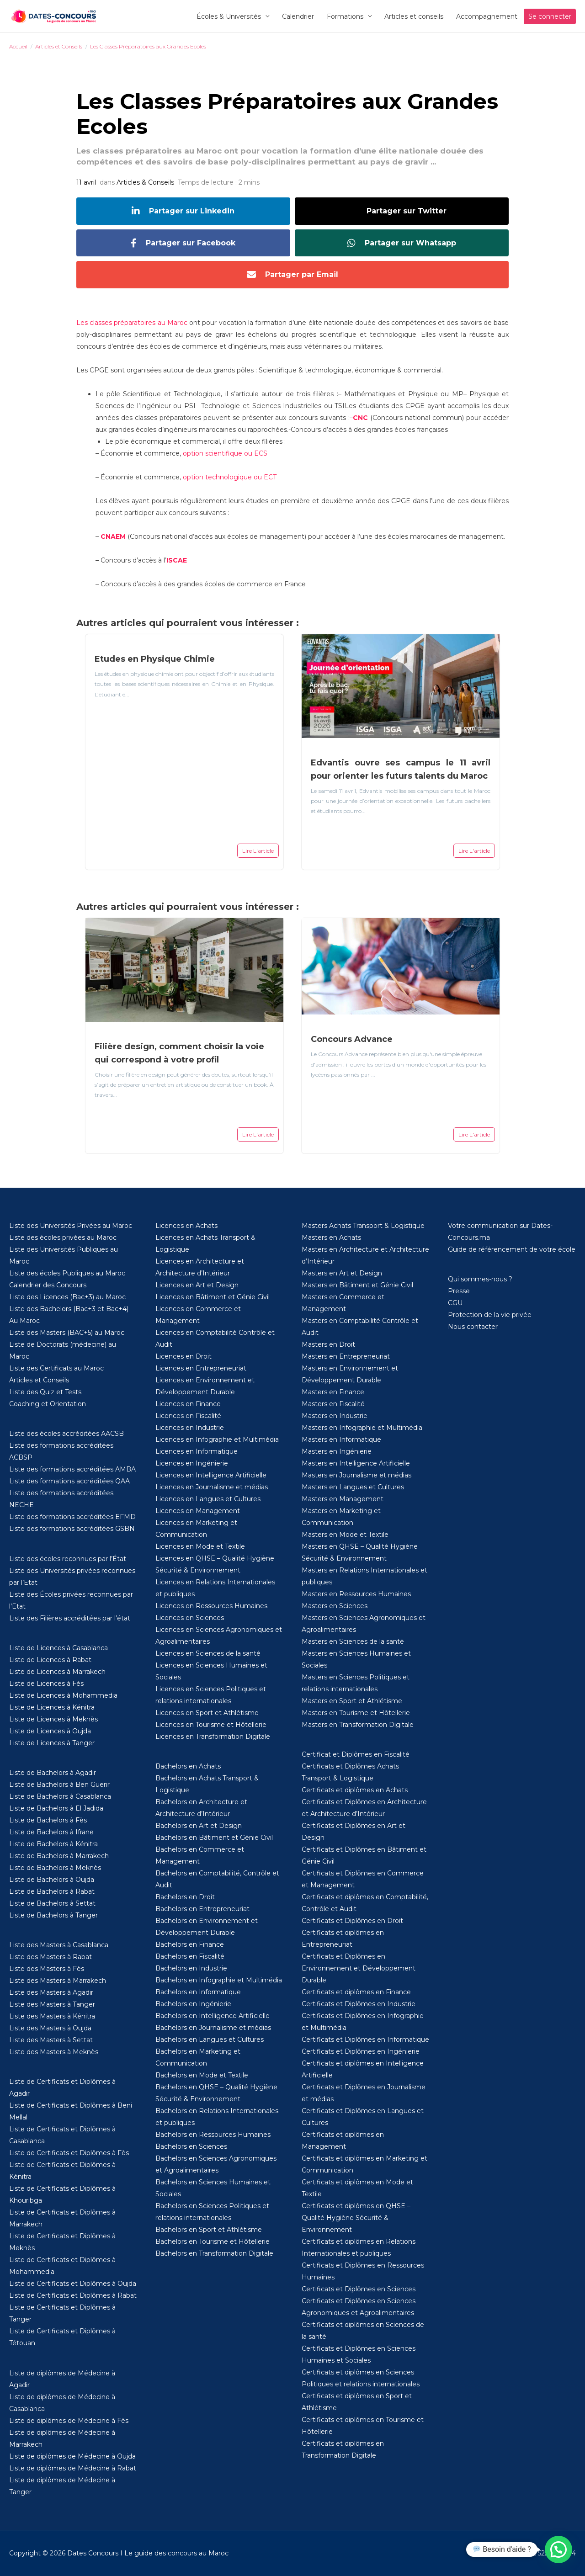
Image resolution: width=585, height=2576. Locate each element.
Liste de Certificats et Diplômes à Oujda (72, 2283)
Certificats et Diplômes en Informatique (365, 2039)
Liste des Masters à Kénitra (52, 2016)
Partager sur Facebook (183, 243)
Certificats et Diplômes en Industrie (358, 2004)
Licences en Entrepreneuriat (200, 1368)
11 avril (86, 182)
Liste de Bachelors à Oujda (51, 1879)
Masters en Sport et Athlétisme (352, 1701)
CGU (455, 1303)
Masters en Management (342, 1499)
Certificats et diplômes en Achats (355, 1790)
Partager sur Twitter (407, 211)
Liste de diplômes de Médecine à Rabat (72, 2468)
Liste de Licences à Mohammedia (63, 1695)
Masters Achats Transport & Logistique (363, 1226)
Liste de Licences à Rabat (50, 1660)
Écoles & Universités (229, 16)
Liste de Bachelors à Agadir (52, 1773)
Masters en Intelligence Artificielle (356, 1463)
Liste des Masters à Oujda (50, 2028)
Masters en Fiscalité (333, 1404)
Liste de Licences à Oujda (50, 1731)
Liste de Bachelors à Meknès (55, 1868)
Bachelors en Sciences (191, 2146)
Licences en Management (197, 1511)
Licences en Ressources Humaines (211, 1606)
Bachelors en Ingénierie (193, 2004)
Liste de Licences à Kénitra (52, 1707)
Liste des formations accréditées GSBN (72, 1528)
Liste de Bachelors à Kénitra (53, 1844)
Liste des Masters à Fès (46, 1969)
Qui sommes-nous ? (480, 1279)
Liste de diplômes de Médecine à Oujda (72, 2456)
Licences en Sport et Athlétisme (207, 1713)
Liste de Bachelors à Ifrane (51, 1832)
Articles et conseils (413, 16)
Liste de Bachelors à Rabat (52, 1891)
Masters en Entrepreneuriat (346, 1356)
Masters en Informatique (341, 1439)
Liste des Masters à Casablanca (58, 1945)
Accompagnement (486, 16)
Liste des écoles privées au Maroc (63, 1237)
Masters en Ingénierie (337, 1451)
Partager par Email (292, 274)
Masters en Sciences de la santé (353, 1641)
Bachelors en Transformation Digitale (214, 2253)
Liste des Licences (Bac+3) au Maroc (67, 1297)
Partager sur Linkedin (183, 211)
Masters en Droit (328, 1344)
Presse (459, 1291)
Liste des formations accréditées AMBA (72, 1469)
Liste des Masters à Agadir (51, 1992)
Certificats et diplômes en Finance (356, 1992)
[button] (558, 2549)
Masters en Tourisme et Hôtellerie (356, 1713)
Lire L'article (258, 850)
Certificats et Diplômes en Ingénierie (361, 2051)
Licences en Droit (183, 1356)
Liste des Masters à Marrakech (57, 1980)
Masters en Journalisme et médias (356, 1475)
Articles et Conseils (39, 1380)
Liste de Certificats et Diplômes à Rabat (73, 2295)
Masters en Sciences (334, 1606)
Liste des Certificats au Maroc (56, 1368)
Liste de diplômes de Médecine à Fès (68, 2421)
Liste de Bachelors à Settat (52, 1903)
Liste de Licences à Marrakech (57, 1672)
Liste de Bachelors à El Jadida (56, 1808)
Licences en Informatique (196, 1451)
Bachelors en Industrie (191, 1968)
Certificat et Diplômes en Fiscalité (356, 1754)
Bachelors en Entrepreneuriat (202, 1909)
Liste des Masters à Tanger (52, 2004)
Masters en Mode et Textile (345, 1534)
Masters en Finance (333, 1392)
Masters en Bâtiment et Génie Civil (357, 1285)
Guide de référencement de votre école (511, 1249)
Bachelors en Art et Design (198, 1826)
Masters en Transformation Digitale (358, 1725)
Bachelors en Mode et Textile (201, 2075)
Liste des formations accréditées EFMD (72, 1517)
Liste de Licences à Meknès (53, 1719)
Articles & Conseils (145, 182)
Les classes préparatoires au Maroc (131, 323)
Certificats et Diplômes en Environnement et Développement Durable (358, 1968)
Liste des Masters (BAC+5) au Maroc (66, 1332)
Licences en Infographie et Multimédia (217, 1439)
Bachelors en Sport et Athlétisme (208, 2229)
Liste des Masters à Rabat (50, 1957)
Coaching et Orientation (47, 1404)
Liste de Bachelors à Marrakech (59, 1856)
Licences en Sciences (189, 1618)
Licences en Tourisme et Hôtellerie (210, 1725)
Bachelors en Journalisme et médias (213, 2028)
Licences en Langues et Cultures (208, 1499)
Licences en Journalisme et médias (211, 1487)
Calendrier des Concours (47, 1285)
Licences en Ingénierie (191, 1463)
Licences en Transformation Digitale (212, 1736)
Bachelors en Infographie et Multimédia (218, 1980)
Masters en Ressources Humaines (356, 1594)
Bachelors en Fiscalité (189, 1956)
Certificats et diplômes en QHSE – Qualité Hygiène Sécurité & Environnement (356, 2218)
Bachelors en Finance (189, 1944)
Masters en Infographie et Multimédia (362, 1427)
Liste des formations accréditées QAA (69, 1481)
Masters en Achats (331, 1237)
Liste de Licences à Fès (46, 1683)
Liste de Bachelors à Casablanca (60, 1796)
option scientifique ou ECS (225, 453)
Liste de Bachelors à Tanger (53, 1915)
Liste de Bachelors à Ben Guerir (59, 1784)
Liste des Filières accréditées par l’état (69, 1618)
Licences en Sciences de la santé (208, 1653)
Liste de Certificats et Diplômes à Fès (69, 2153)
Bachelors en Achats (188, 1766)
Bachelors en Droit (185, 1897)
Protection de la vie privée (490, 1315)
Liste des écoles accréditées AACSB (66, 1433)
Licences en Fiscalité (188, 1416)
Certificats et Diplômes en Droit (352, 1921)
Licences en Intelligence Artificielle (210, 1475)
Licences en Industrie (189, 1427)
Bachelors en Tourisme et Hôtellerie (212, 2241)
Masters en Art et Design (342, 1273)
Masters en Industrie (334, 1416)
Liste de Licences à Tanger (52, 1743)
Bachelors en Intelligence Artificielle (212, 2016)
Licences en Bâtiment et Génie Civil (212, 1297)
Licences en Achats (186, 1226)
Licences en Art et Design (197, 1285)
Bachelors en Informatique (198, 1992)
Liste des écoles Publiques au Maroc (67, 1273)
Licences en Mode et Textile (200, 1546)
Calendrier (298, 16)
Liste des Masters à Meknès (53, 2052)
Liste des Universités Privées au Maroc (70, 1226)
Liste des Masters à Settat (51, 2040)
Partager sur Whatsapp (401, 243)
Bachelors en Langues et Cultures (209, 2039)
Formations (345, 16)
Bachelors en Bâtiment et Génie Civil (214, 1837)
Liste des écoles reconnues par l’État (67, 1559)
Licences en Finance (188, 1404)
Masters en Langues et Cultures (353, 1487)
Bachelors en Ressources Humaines (213, 2134)
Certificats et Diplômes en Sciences (358, 2289)
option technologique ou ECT (230, 477)
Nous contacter (473, 1327)
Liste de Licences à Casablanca (58, 1648)
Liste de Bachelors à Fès (48, 1820)
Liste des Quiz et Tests (45, 1392)
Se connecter (549, 16)
